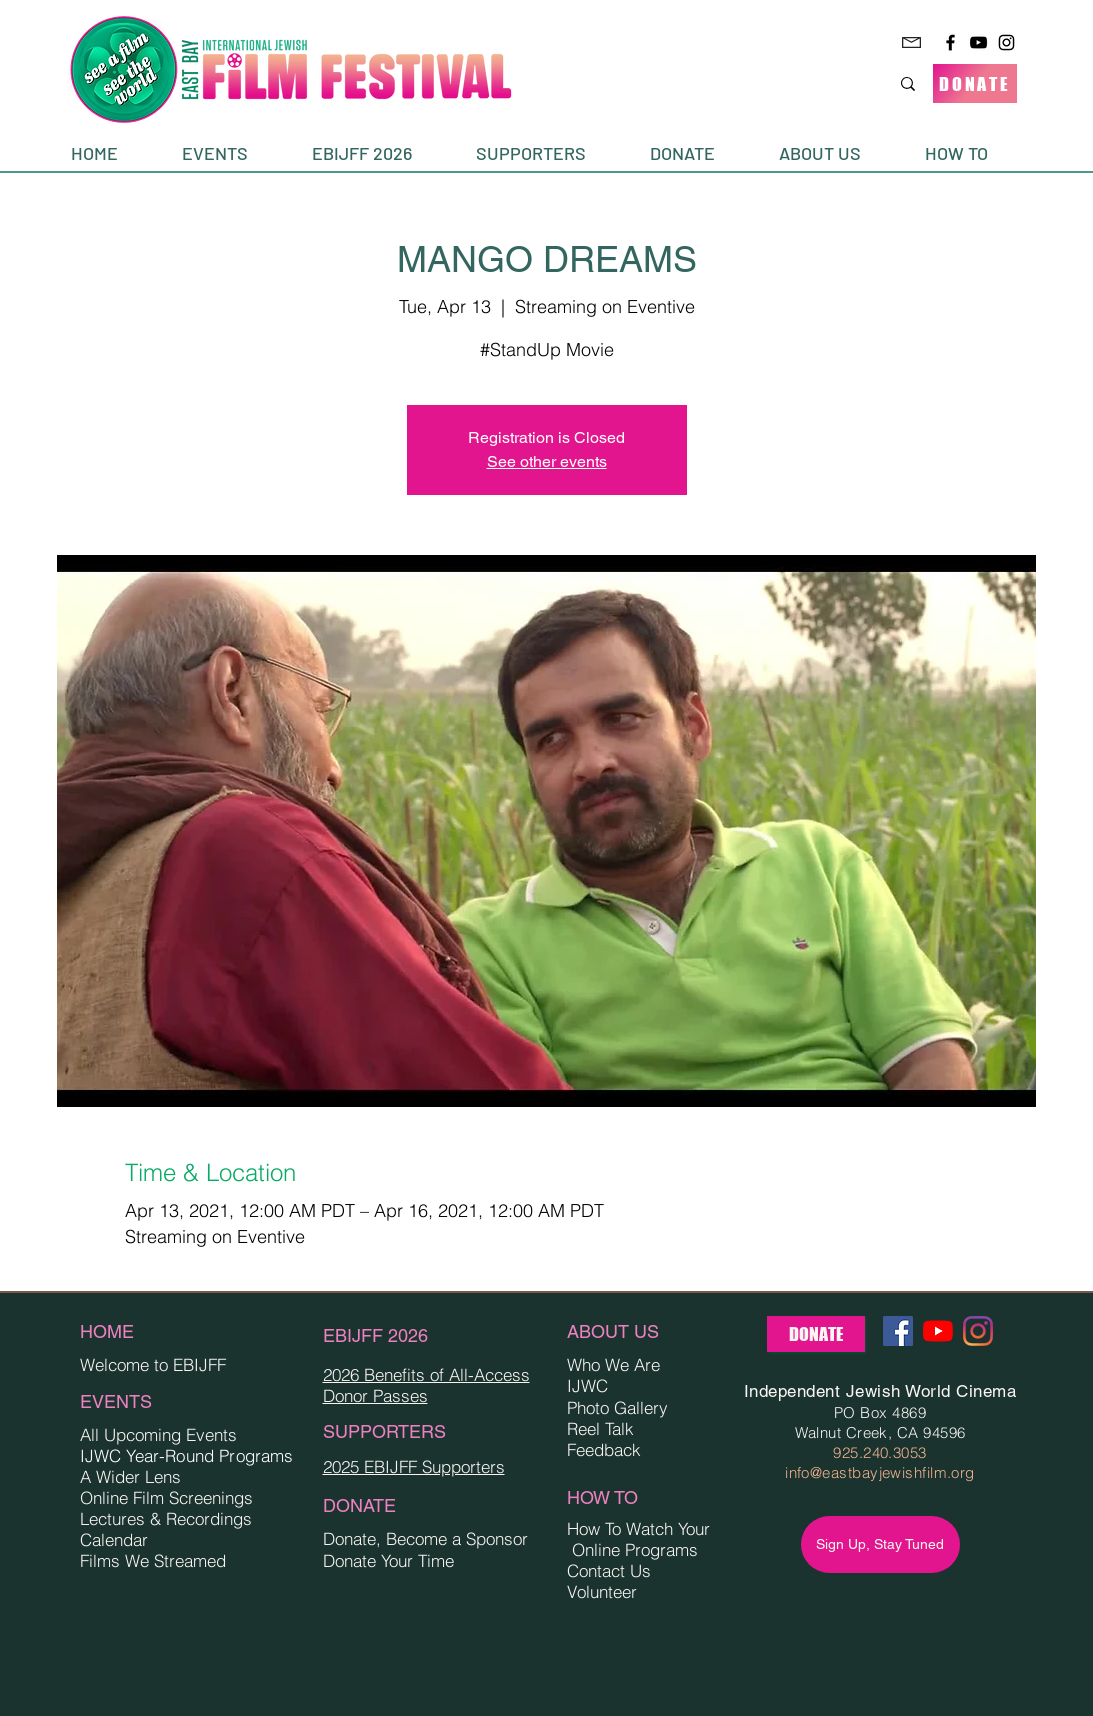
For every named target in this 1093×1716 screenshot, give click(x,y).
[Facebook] (950, 42)
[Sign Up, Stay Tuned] (880, 1544)
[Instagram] (1006, 42)
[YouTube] (978, 42)
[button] (232, 153)
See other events (547, 461)
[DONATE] (975, 83)
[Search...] (834, 83)
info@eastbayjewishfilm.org (880, 1472)
